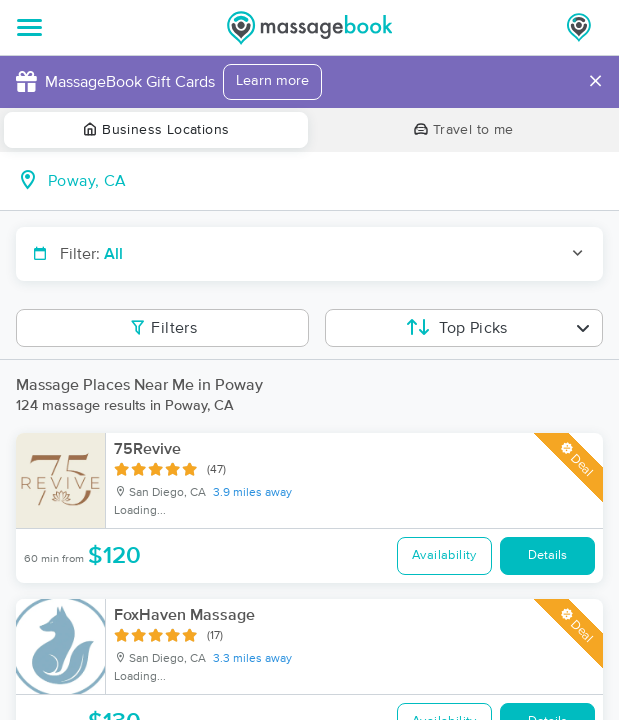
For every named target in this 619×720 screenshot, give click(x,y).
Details (547, 555)
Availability (444, 555)
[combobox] (325, 181)
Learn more (272, 81)
